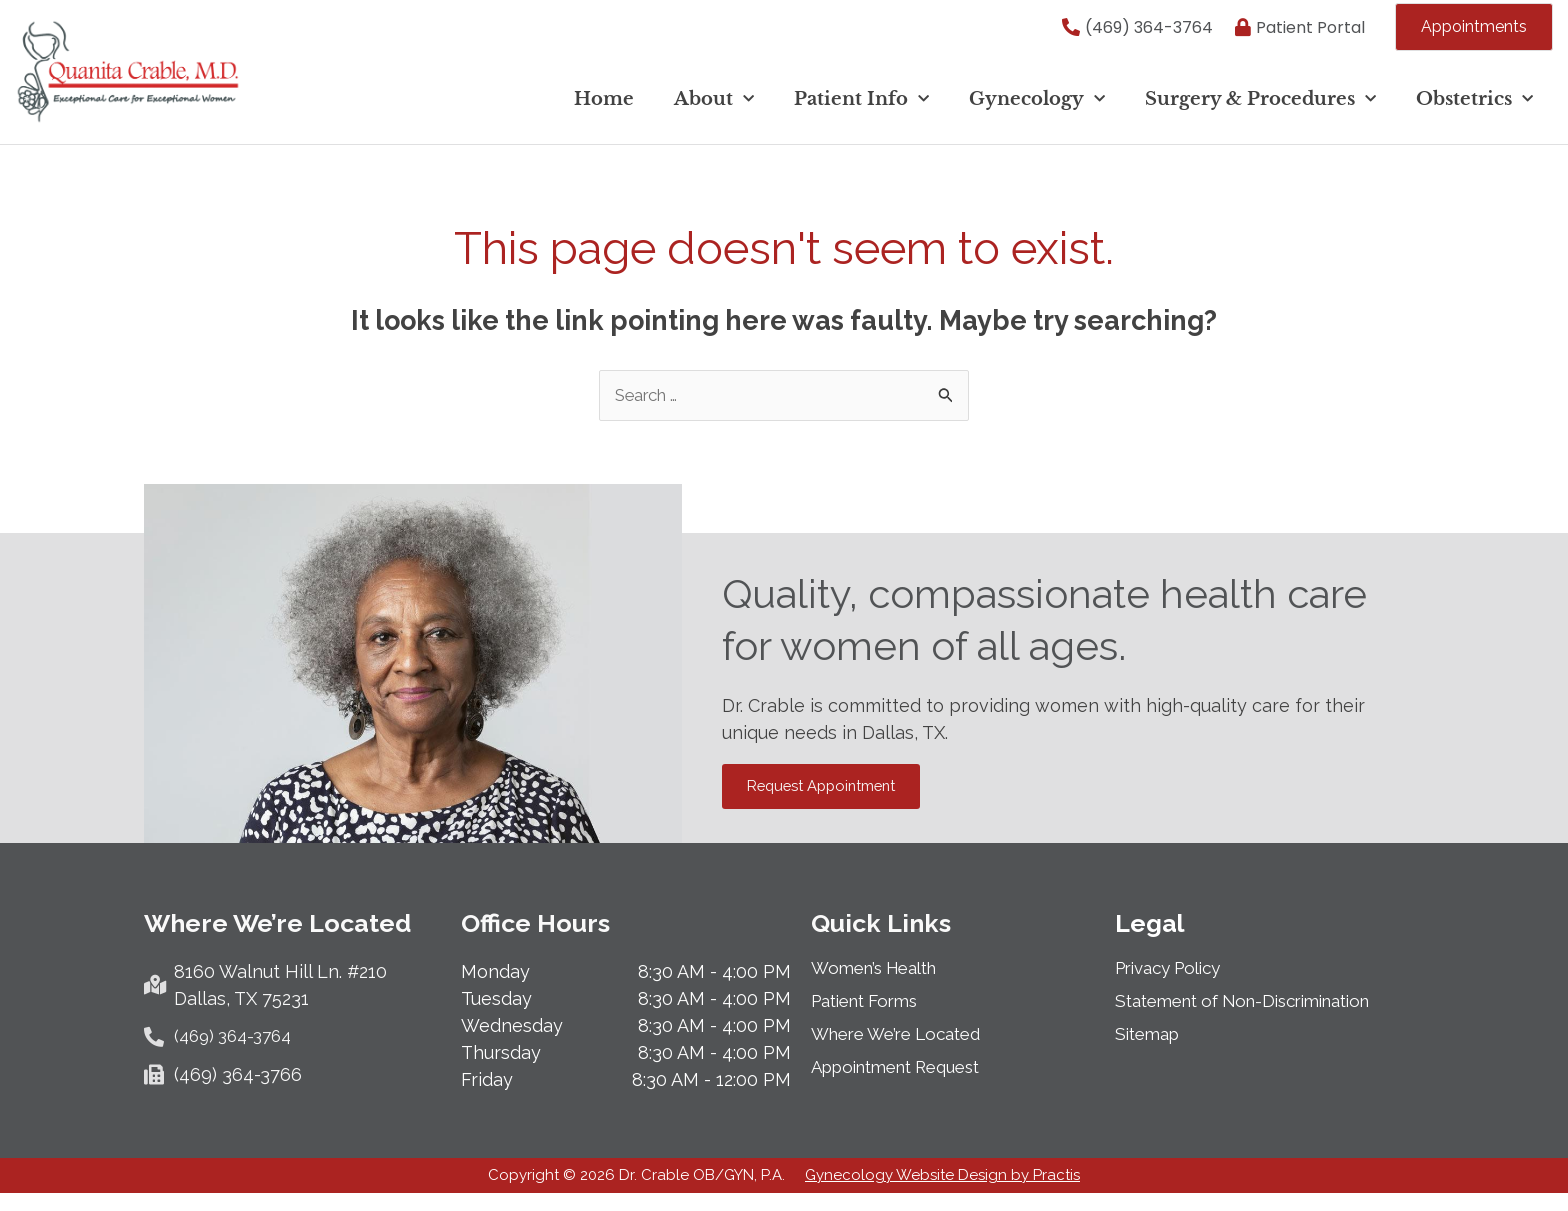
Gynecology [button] (1037, 106)
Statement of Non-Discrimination (1256, 1017)
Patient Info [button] (861, 106)
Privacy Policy (1175, 984)
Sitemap (1150, 1050)
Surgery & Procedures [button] (1260, 106)
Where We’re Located (904, 1050)
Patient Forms (871, 1017)
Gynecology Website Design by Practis (942, 1193)
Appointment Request (906, 1083)
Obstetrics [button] (1474, 106)
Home (604, 106)
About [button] (714, 106)
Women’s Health (881, 984)
